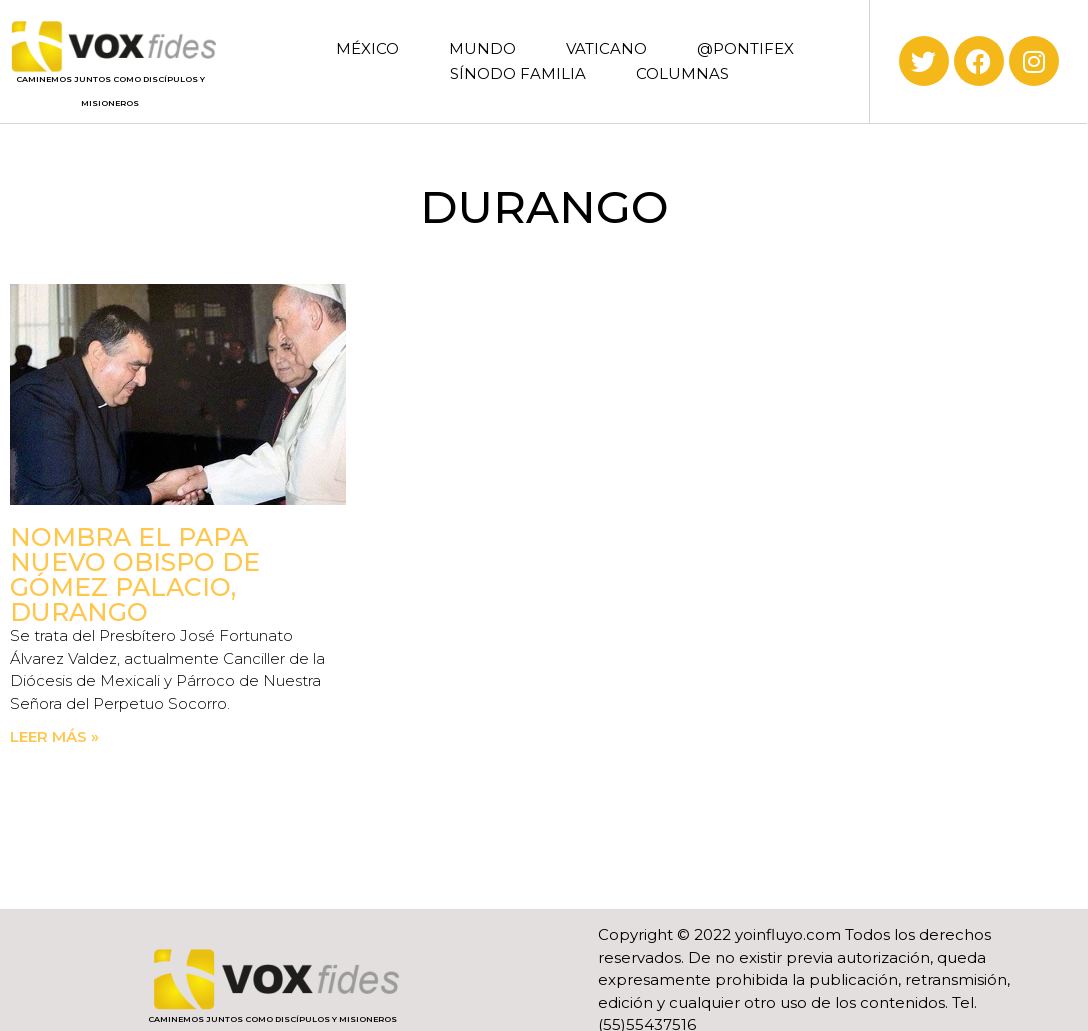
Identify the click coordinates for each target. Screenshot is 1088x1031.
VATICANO (606, 48)
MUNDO (482, 48)
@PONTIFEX (745, 48)
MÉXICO (367, 48)
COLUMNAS (682, 73)
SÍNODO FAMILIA (518, 73)
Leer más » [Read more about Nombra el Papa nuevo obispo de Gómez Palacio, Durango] (54, 736)
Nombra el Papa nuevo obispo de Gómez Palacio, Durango (135, 574)
